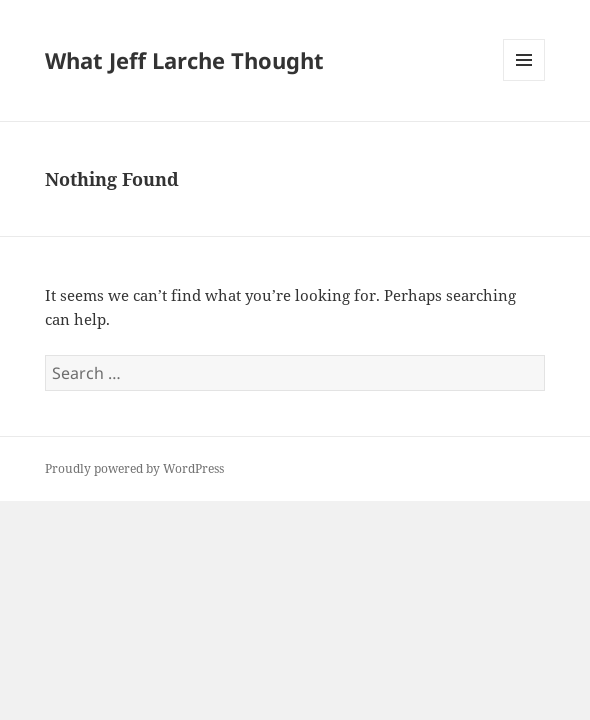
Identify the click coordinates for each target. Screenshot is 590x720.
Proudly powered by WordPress (134, 468)
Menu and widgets (524, 80)
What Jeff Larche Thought (184, 60)
